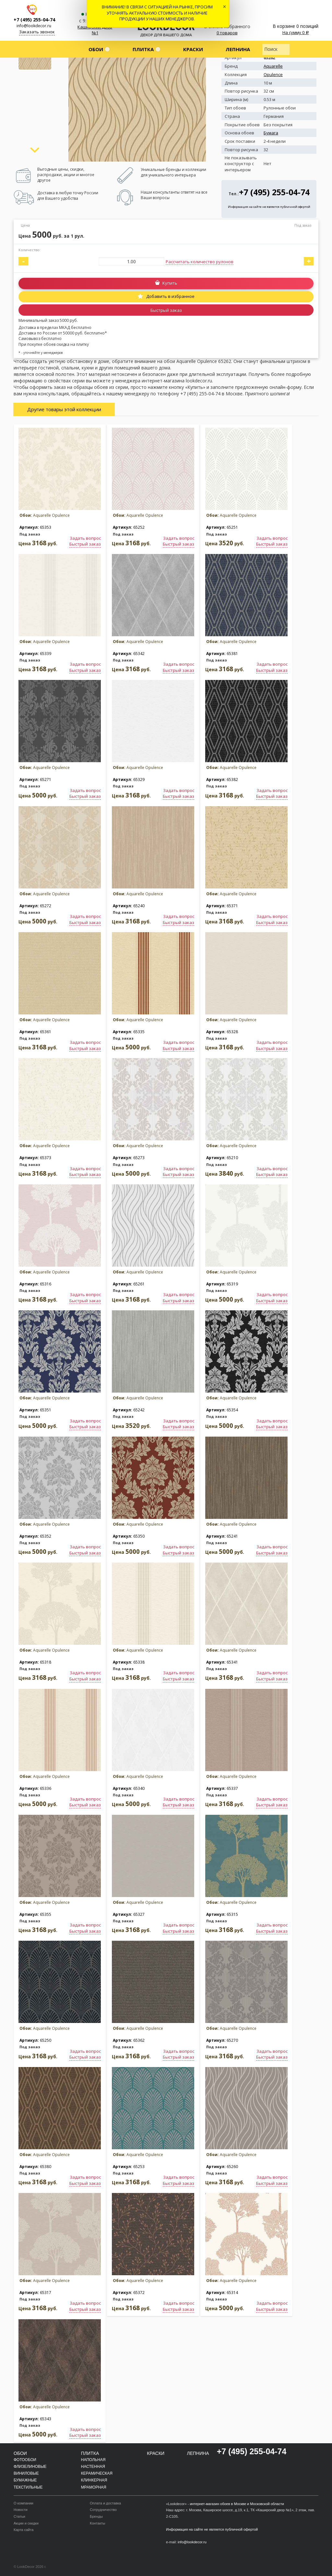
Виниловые (26, 2473)
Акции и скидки (26, 2523)
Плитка (143, 49)
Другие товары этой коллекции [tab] (64, 409)
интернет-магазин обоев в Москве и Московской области (237, 2504)
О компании (23, 2503)
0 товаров (227, 33)
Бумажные (25, 2480)
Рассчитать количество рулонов (199, 262)
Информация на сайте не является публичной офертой (269, 207)
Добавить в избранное (170, 296)
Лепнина (238, 49)
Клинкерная (94, 2480)
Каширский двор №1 (94, 30)
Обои (96, 49)
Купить (169, 283)
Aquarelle (273, 66)
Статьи (19, 2516)
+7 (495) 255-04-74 (34, 20)
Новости (21, 2510)
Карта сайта (23, 2530)
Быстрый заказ (166, 310)
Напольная (93, 2459)
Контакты (97, 2523)
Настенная (93, 2466)
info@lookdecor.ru (34, 25)
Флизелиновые (30, 2466)
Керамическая (97, 2473)
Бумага (271, 133)
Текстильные (28, 2487)
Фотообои (25, 2459)
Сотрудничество (103, 2510)
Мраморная (93, 2487)
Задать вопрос (85, 538)
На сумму (295, 32)
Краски (193, 49)
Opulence (273, 74)
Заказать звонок (37, 32)
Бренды (96, 2516)
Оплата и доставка (105, 2503)
